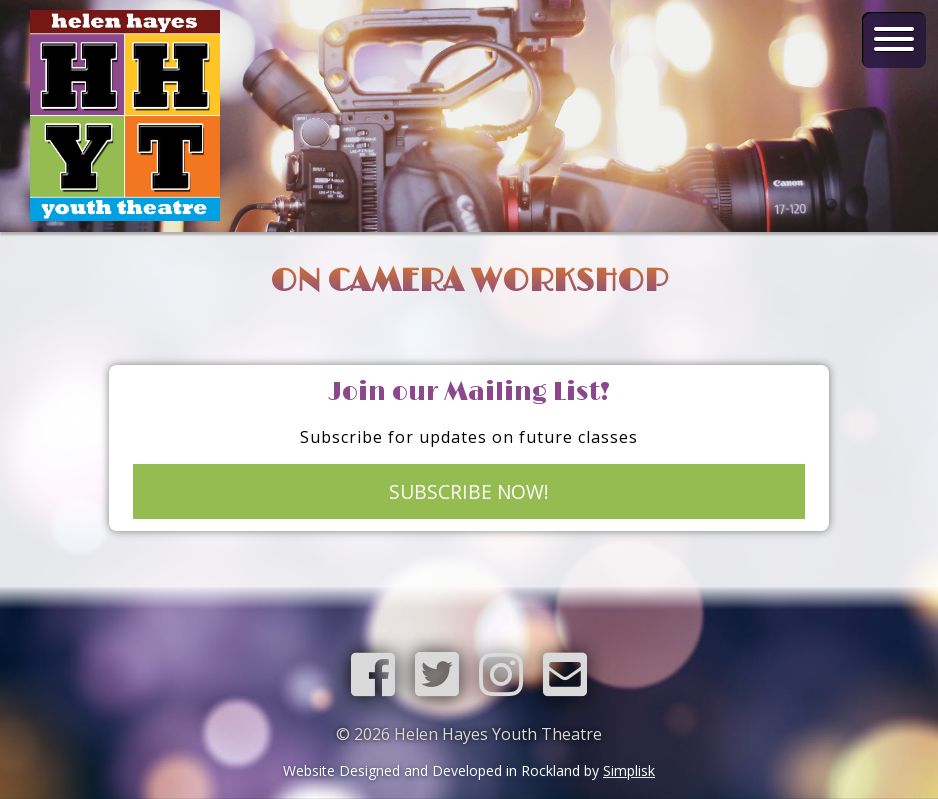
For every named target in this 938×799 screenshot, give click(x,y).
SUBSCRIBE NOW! (469, 491)
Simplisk (629, 770)
